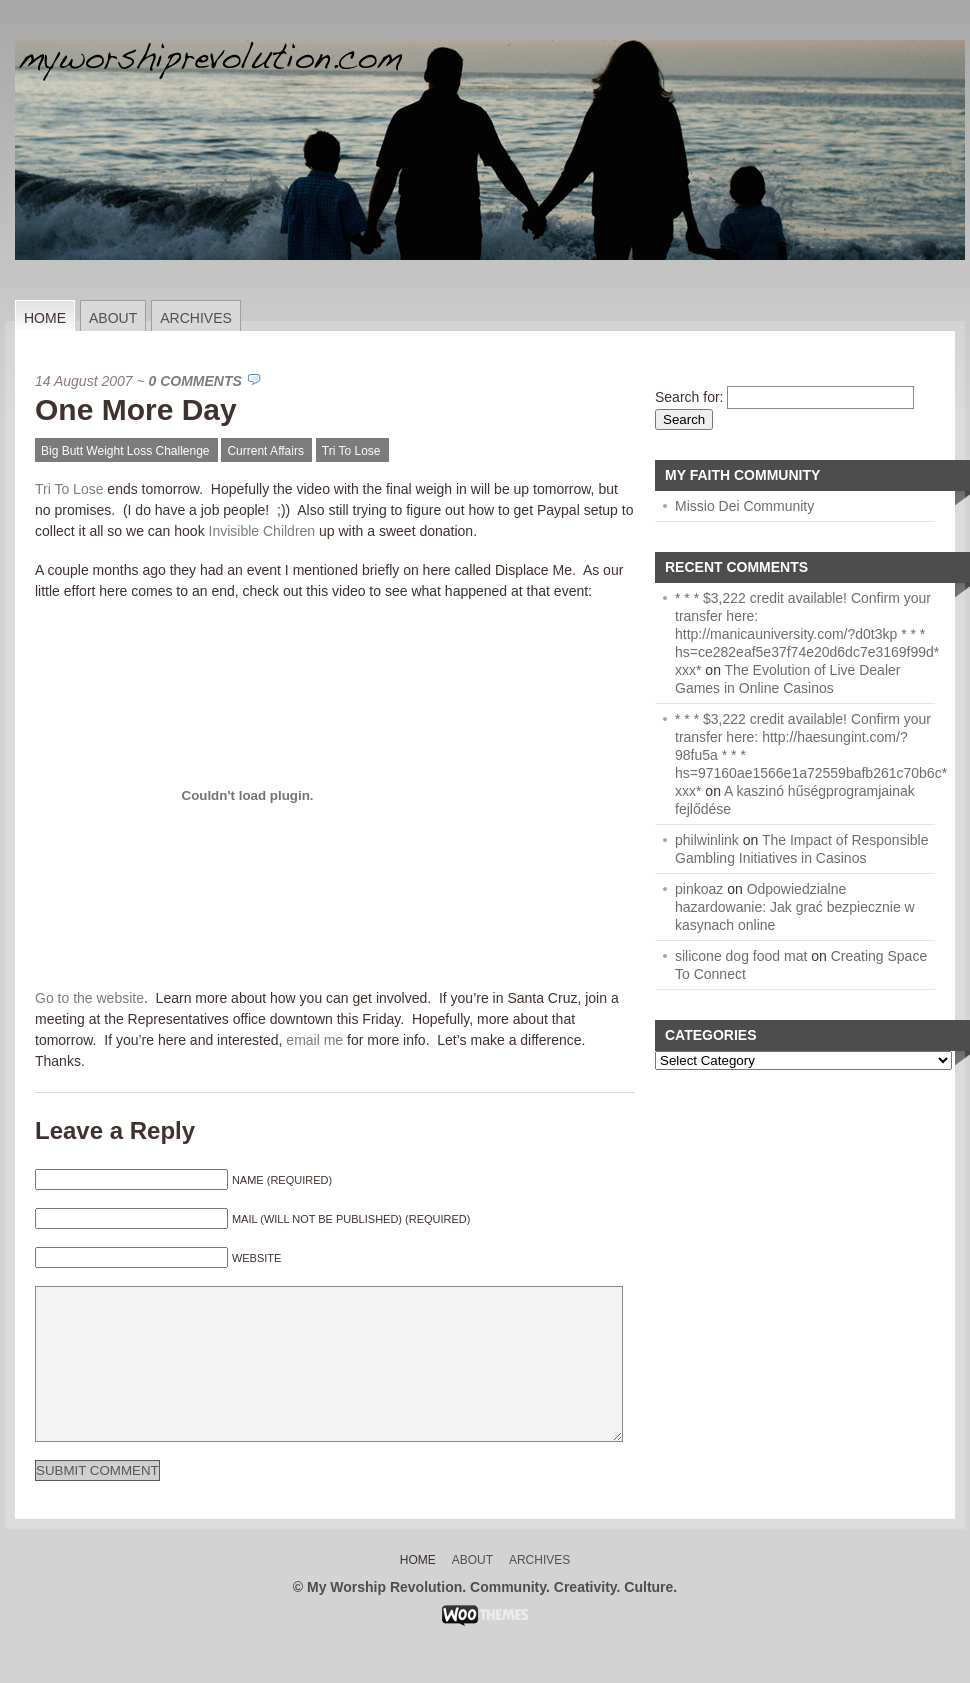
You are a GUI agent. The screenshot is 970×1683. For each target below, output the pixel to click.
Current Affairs (265, 451)
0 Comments (195, 381)
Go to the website (89, 998)
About (113, 318)
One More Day (136, 409)
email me (314, 1040)
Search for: (689, 397)
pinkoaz (699, 889)
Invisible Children (262, 531)
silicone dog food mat (741, 956)
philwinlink (707, 840)
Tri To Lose (351, 451)
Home (45, 318)
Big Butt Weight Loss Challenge (125, 451)
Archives (196, 318)
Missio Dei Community (744, 506)
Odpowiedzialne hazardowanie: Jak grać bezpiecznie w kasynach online (795, 907)
